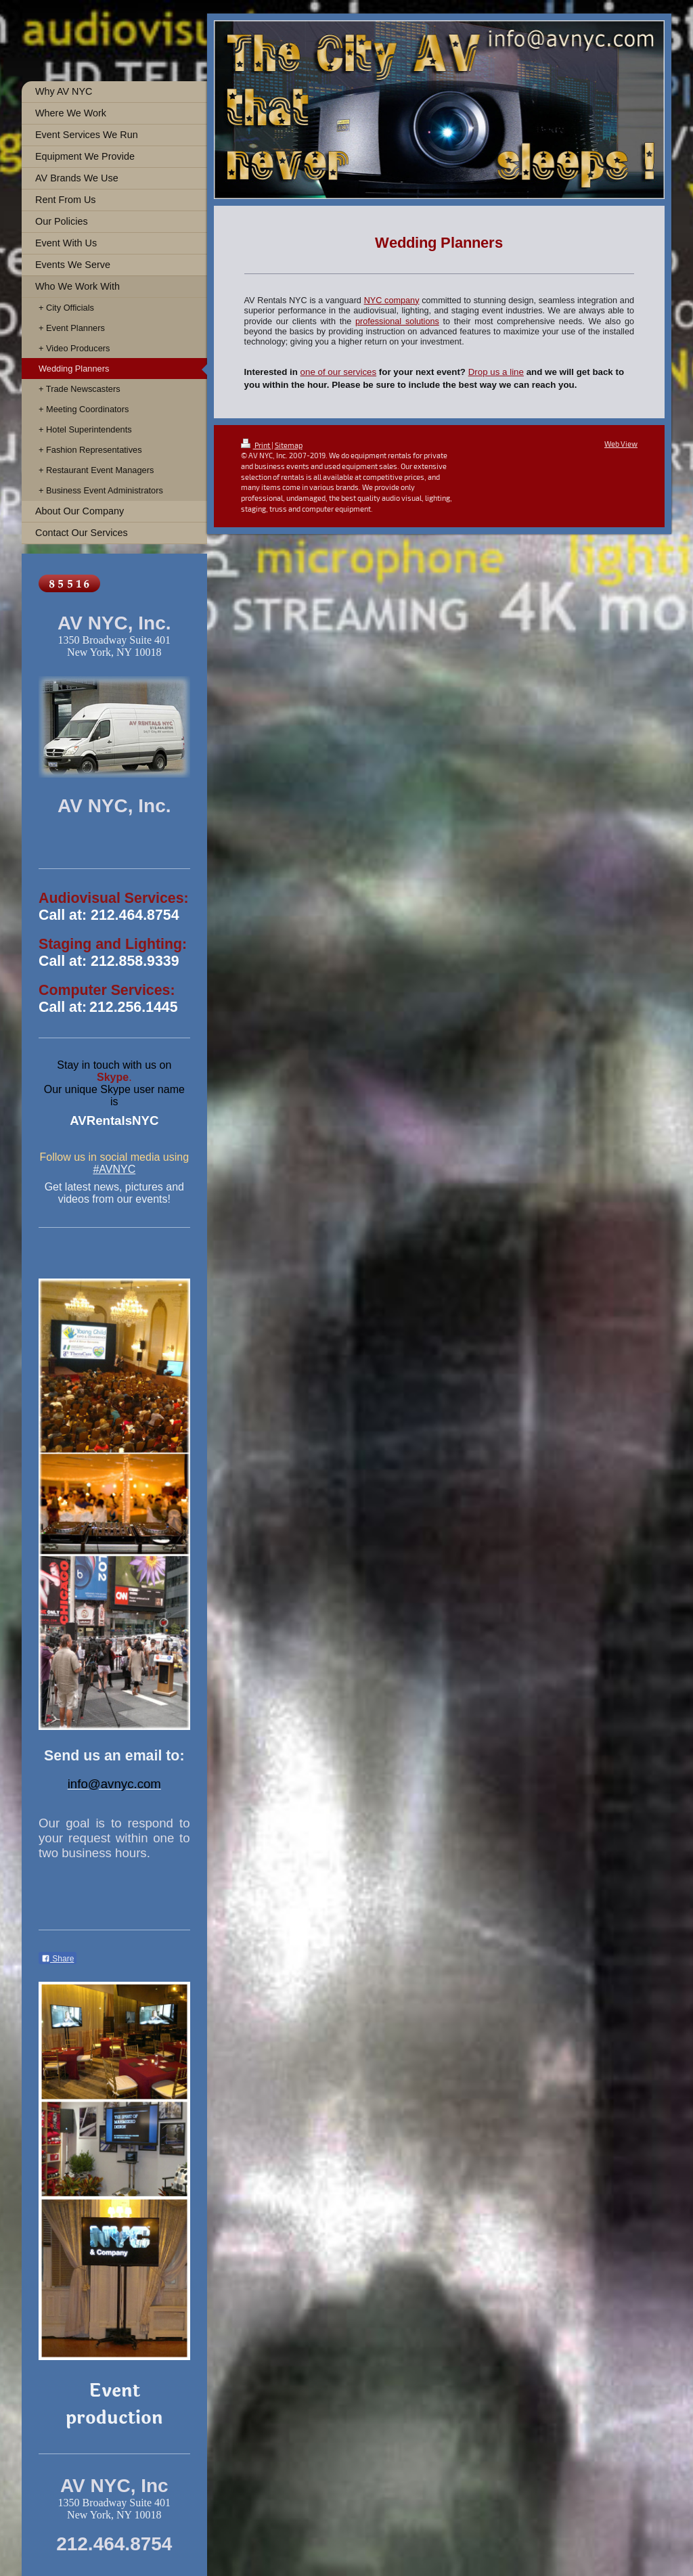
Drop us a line (496, 372)
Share (57, 1958)
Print (256, 445)
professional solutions (397, 321)
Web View (621, 443)
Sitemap (289, 445)
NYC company (392, 300)
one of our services (338, 372)
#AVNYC (114, 1169)
